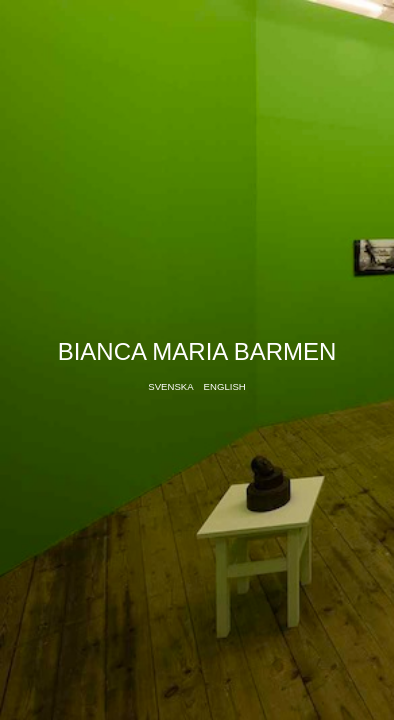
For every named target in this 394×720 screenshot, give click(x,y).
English (225, 386)
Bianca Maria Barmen (197, 351)
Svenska (170, 386)
